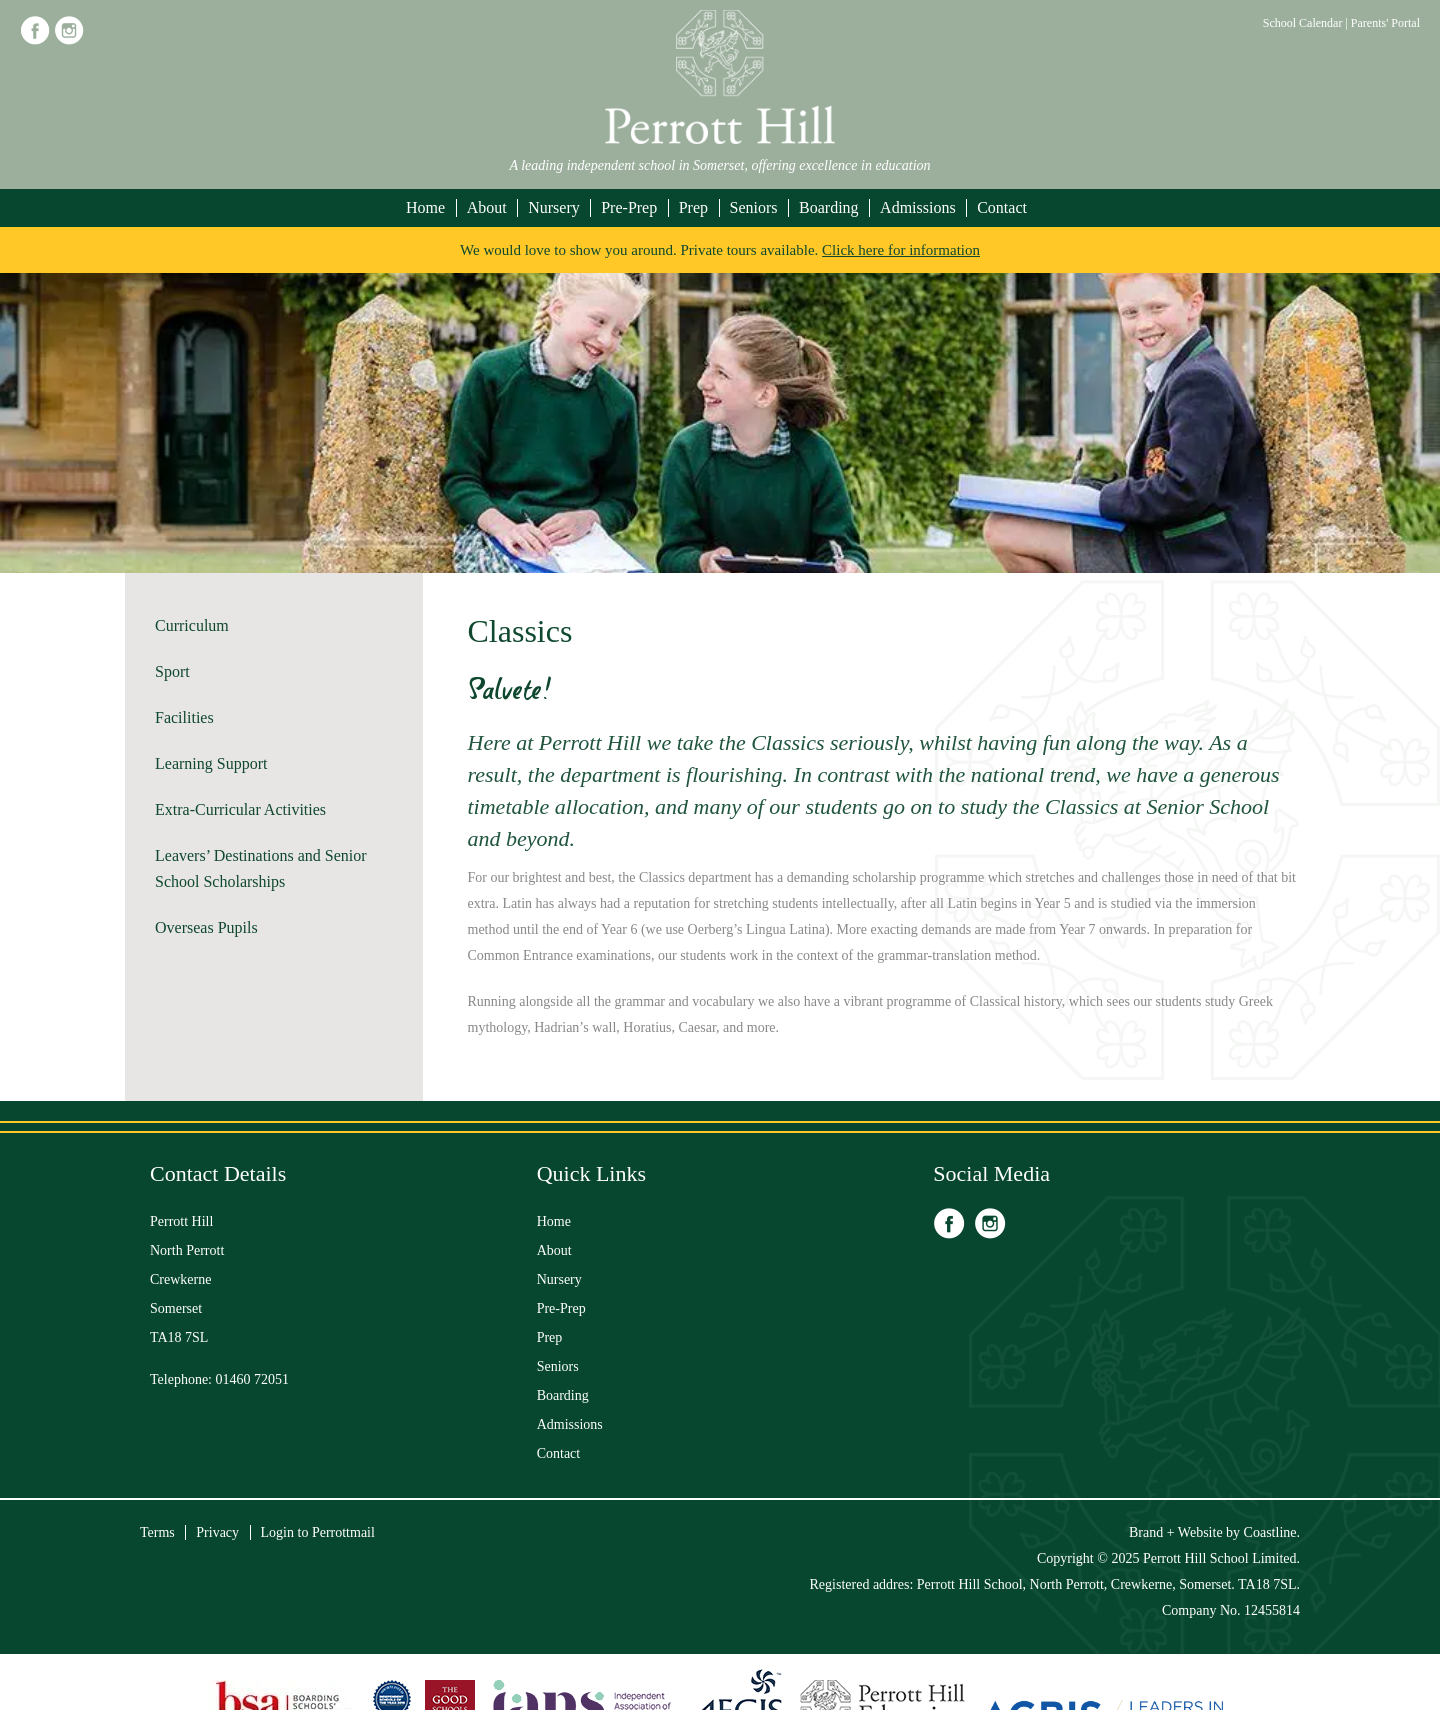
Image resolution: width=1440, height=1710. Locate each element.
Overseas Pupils (206, 927)
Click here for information (901, 250)
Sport (172, 671)
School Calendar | (1307, 23)
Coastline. (1272, 1532)
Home (425, 207)
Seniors (754, 207)
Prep (693, 207)
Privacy (217, 1532)
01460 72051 (253, 1379)
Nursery (554, 207)
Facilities (184, 717)
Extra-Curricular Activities (240, 809)
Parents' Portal (1385, 23)
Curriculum (192, 625)
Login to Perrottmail (318, 1532)
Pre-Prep (629, 207)
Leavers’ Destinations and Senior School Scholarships (261, 868)
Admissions (918, 207)
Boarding (829, 207)
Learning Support (211, 763)
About (487, 207)
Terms (157, 1532)
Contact (1002, 207)
